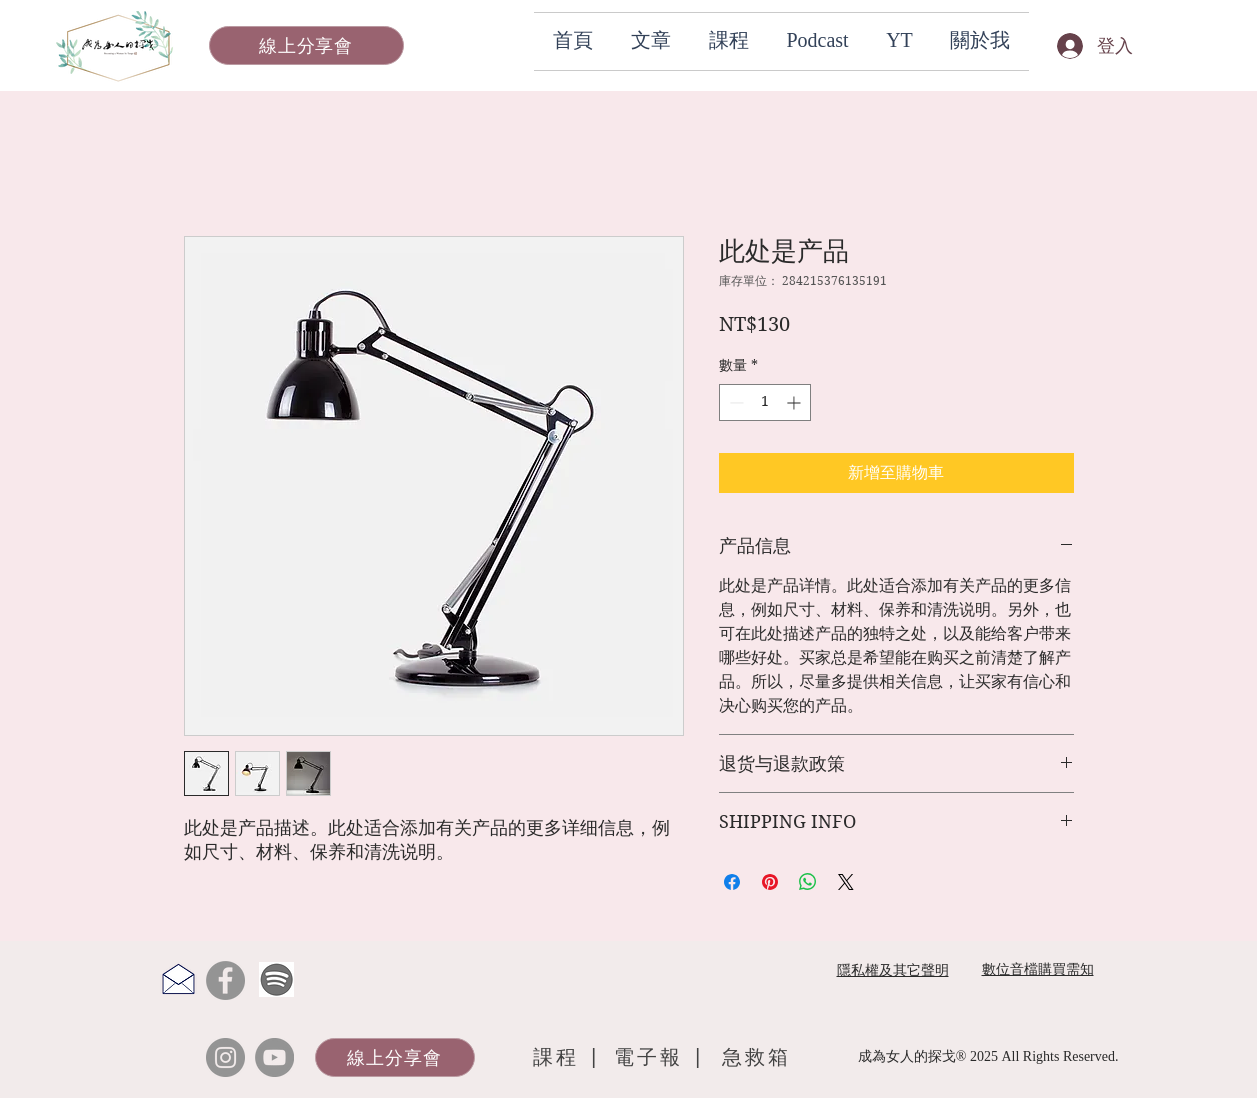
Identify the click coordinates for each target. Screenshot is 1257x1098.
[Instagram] (225, 1057)
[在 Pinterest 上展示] (770, 882)
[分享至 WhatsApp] (808, 882)
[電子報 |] (662, 1057)
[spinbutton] (765, 402)
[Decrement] (734, 402)
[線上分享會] (306, 45)
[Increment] (795, 402)
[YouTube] (274, 1057)
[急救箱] (757, 1057)
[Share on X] (846, 882)
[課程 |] (568, 1057)
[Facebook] (225, 980)
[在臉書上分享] (732, 882)
